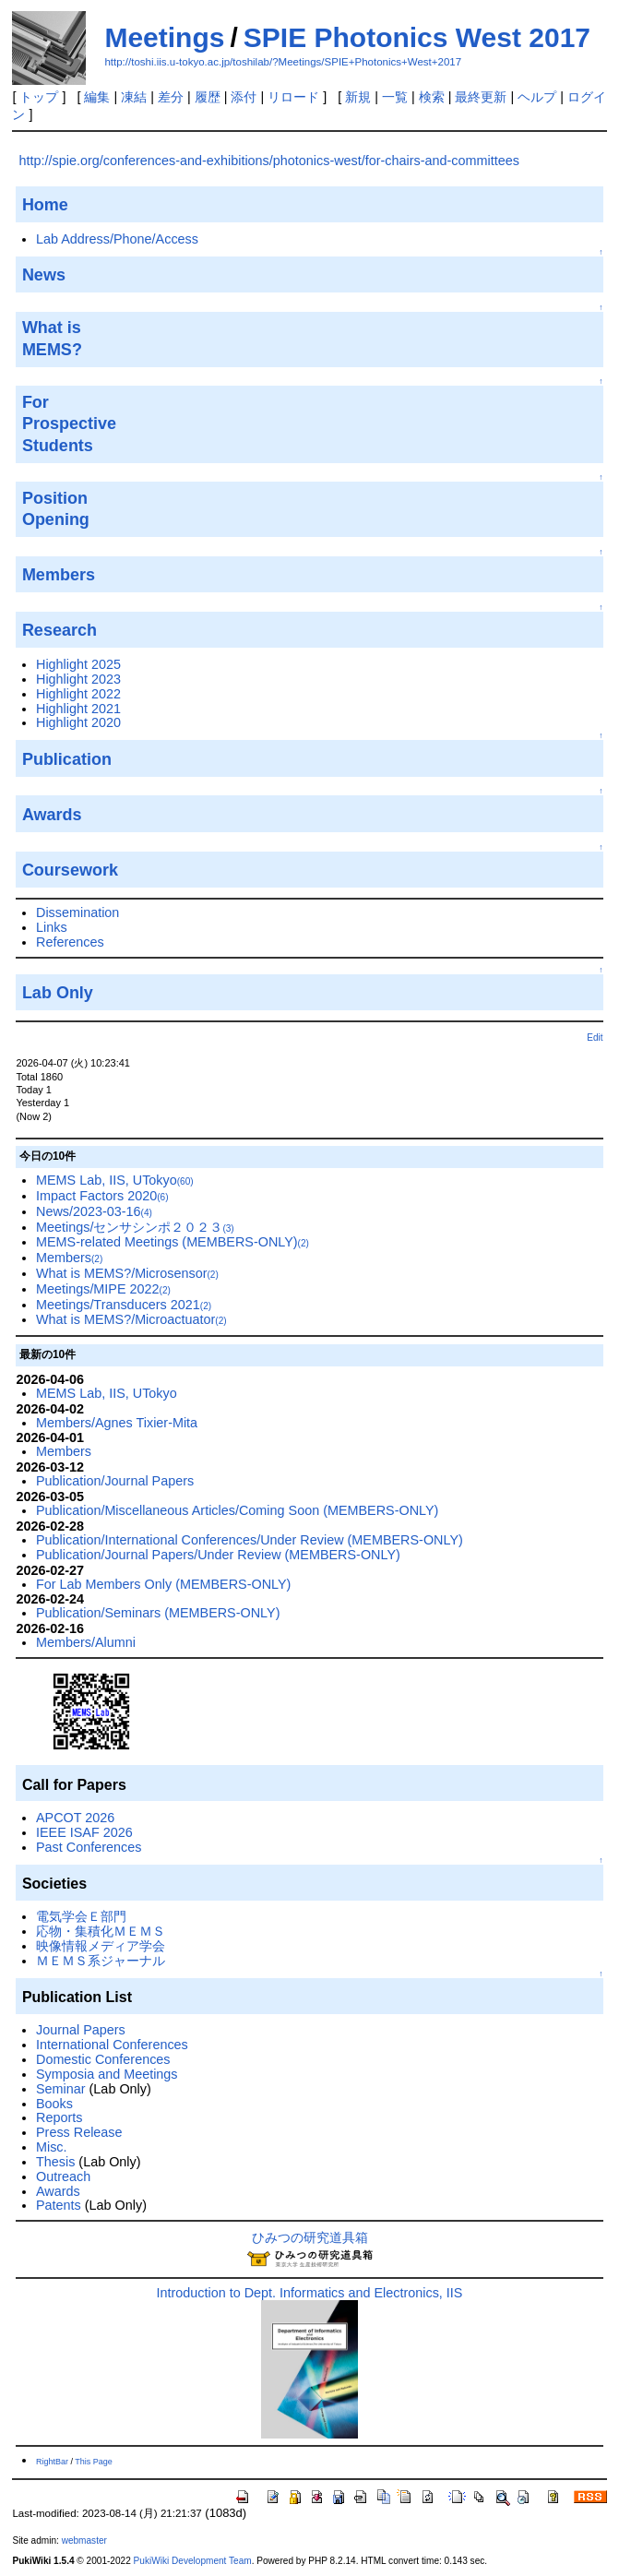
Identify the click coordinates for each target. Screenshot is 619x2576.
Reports (59, 2117)
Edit (594, 1037)
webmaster (84, 2540)
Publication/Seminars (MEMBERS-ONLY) (158, 1612)
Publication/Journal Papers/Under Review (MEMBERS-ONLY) (218, 1554)
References (70, 942)
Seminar (61, 2088)
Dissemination (77, 912)
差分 (171, 96)
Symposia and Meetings (107, 2074)
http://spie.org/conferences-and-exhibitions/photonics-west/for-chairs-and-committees (269, 160)
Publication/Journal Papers (115, 1480)
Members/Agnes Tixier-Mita (116, 1422)
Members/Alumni (86, 1642)
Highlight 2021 (78, 708)
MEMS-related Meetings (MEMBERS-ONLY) (172, 1241)
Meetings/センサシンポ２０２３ (135, 1227)
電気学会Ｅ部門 (81, 1916)
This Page (94, 2461)
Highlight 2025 (78, 664)
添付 (243, 96)
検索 (432, 96)
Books (54, 2103)
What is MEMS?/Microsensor (127, 1273)
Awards (58, 2191)
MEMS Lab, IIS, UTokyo (115, 1180)
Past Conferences (88, 1847)
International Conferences (112, 2044)
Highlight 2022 (78, 693)
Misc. (51, 2147)
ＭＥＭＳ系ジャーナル (100, 1960)
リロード (293, 96)
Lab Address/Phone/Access (117, 239)
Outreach (63, 2176)
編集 (97, 96)
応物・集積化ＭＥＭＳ (100, 1931)
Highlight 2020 (78, 722)
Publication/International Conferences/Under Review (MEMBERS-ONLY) (249, 1539)
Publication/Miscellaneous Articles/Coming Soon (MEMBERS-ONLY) (237, 1510)
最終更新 (480, 96)
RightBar (52, 2461)
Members (69, 1257)
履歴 (207, 96)
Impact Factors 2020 (102, 1195)
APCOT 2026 (75, 1817)
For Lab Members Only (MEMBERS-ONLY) (163, 1584)
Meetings (164, 37)
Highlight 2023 (78, 679)
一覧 (395, 96)
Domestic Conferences (103, 2059)
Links (51, 927)
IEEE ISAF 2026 (84, 1832)
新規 (358, 96)
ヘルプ (537, 96)
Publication (67, 759)
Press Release (79, 2132)
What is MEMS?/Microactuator (131, 1319)
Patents (58, 2205)
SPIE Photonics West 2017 (417, 37)
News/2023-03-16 (94, 1211)
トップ (38, 96)
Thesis (55, 2161)
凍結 (134, 96)
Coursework (70, 870)
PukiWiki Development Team (193, 2561)
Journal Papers (80, 2029)
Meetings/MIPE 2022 (103, 1289)
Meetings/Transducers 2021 (123, 1304)
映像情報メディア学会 (100, 1945)
